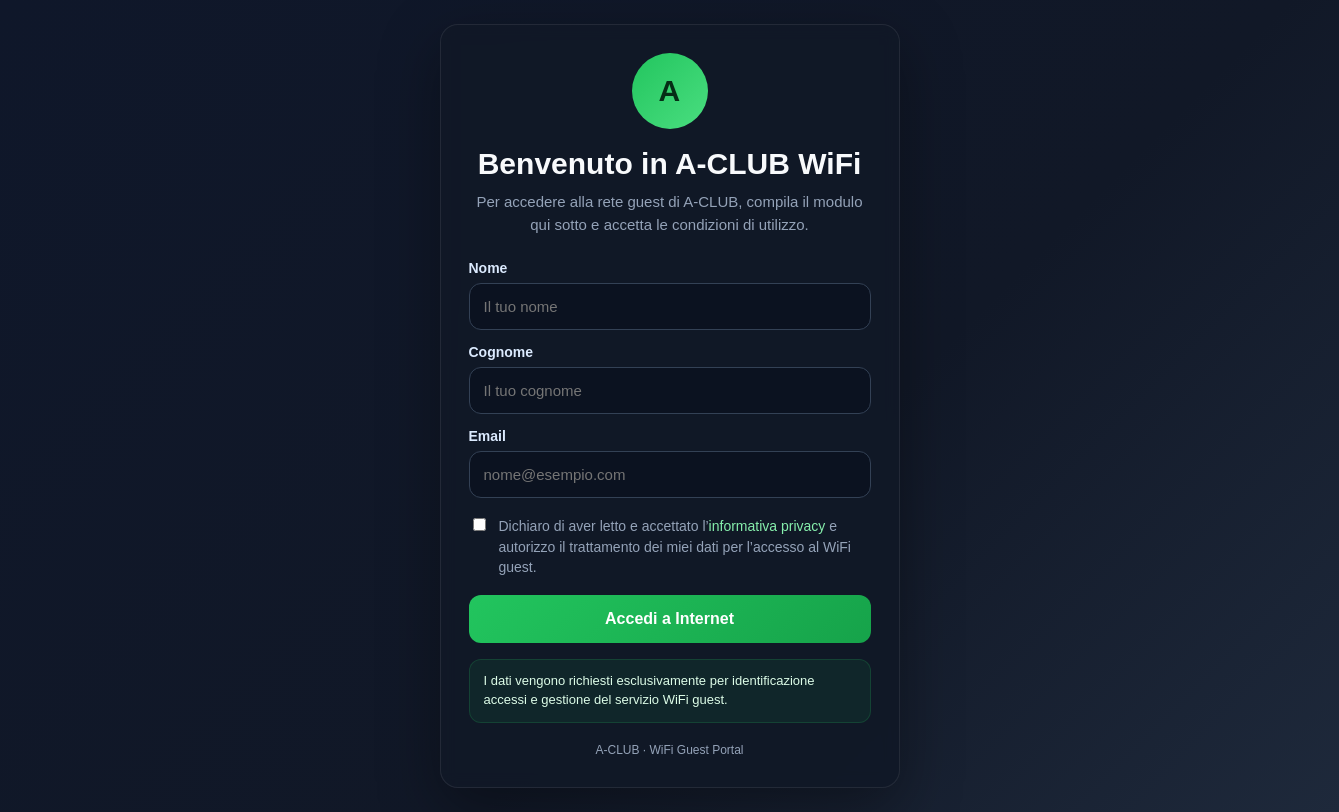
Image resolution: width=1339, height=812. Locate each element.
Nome (488, 268)
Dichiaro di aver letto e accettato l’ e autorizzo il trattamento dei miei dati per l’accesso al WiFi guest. (675, 546)
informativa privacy (767, 526)
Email (487, 436)
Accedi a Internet (669, 618)
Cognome (501, 352)
